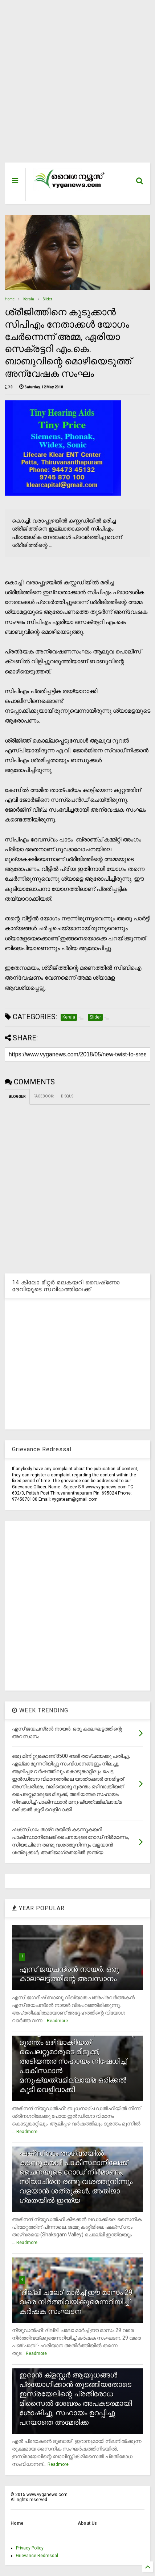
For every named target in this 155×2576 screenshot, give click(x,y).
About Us (87, 2523)
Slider (47, 299)
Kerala (28, 299)
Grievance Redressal (37, 2555)
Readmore (57, 2020)
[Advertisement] (73, 85)
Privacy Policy (30, 2548)
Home (10, 299)
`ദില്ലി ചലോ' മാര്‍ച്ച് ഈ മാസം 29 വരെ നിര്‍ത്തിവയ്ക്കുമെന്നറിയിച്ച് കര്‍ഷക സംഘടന (75, 2302)
